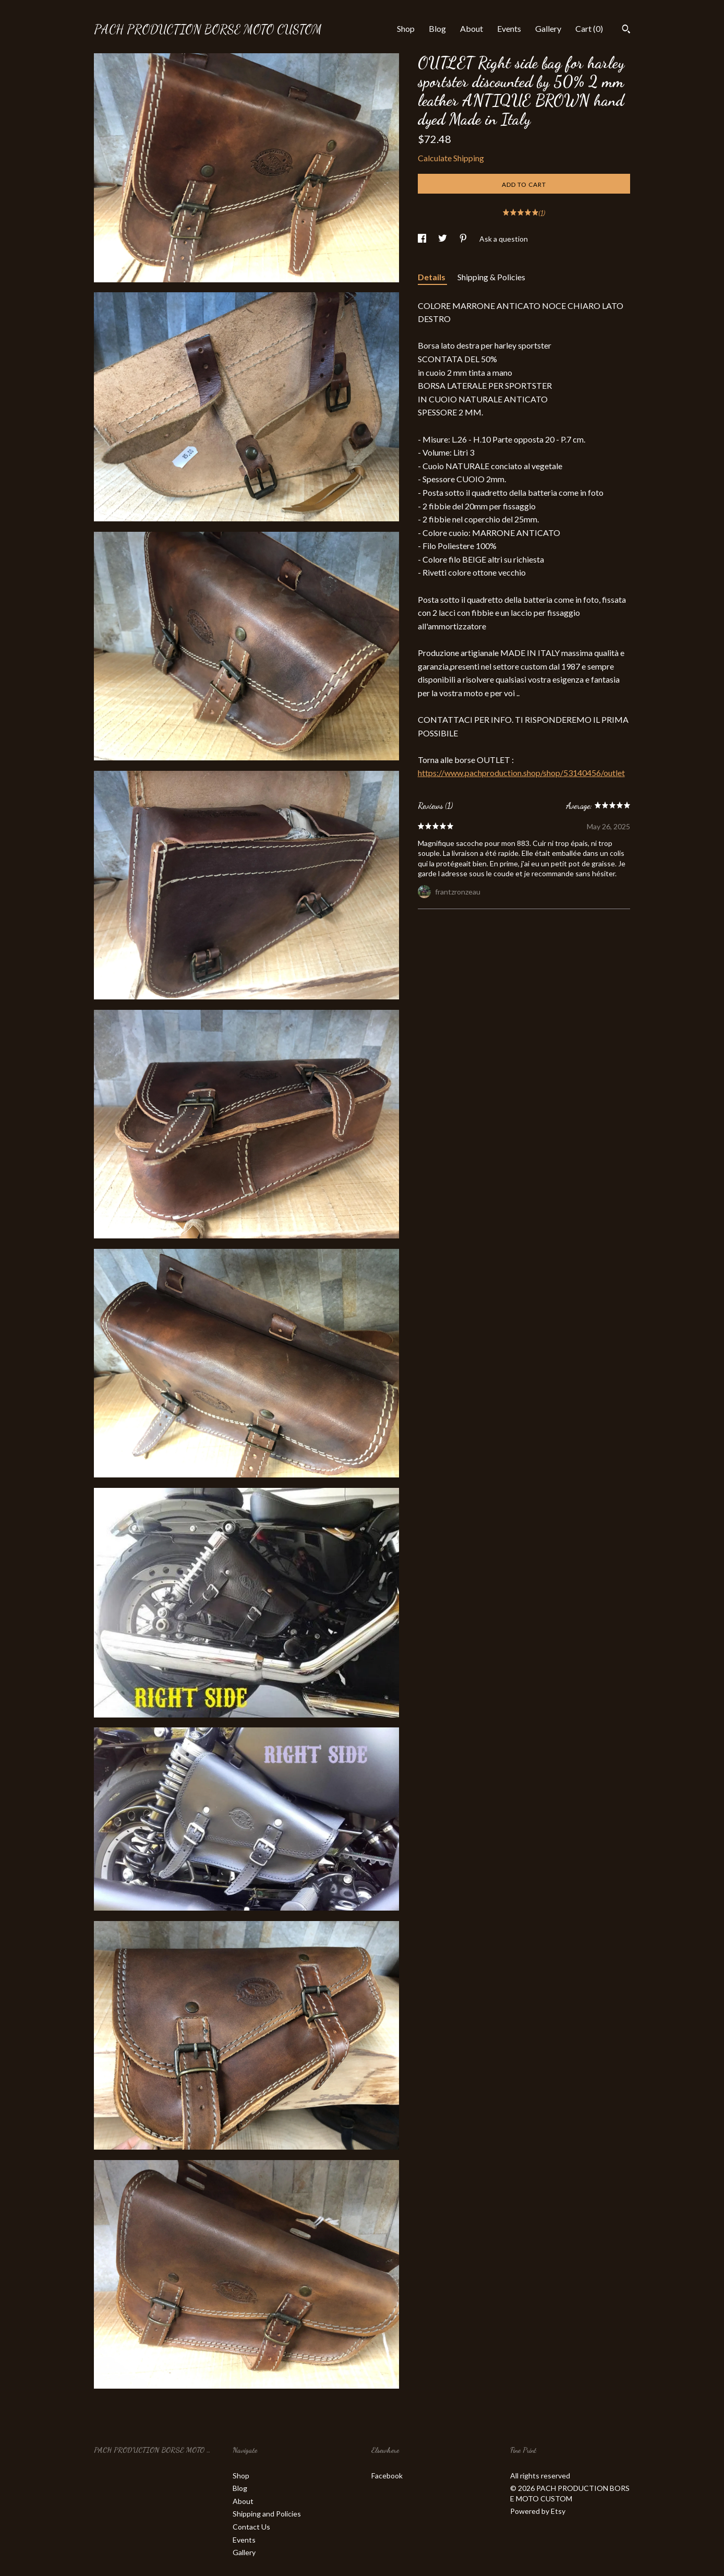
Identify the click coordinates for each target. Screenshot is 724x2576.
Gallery (548, 28)
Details (432, 277)
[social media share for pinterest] (464, 238)
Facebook (387, 2475)
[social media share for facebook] (423, 238)
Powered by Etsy (537, 2511)
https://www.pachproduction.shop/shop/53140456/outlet (521, 773)
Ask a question (503, 238)
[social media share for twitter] (443, 238)
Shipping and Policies (267, 2513)
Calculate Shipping (451, 158)
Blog (437, 28)
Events (509, 28)
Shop (406, 28)
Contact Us (251, 2526)
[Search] (626, 30)
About (471, 28)
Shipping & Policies (491, 277)
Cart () (589, 28)
